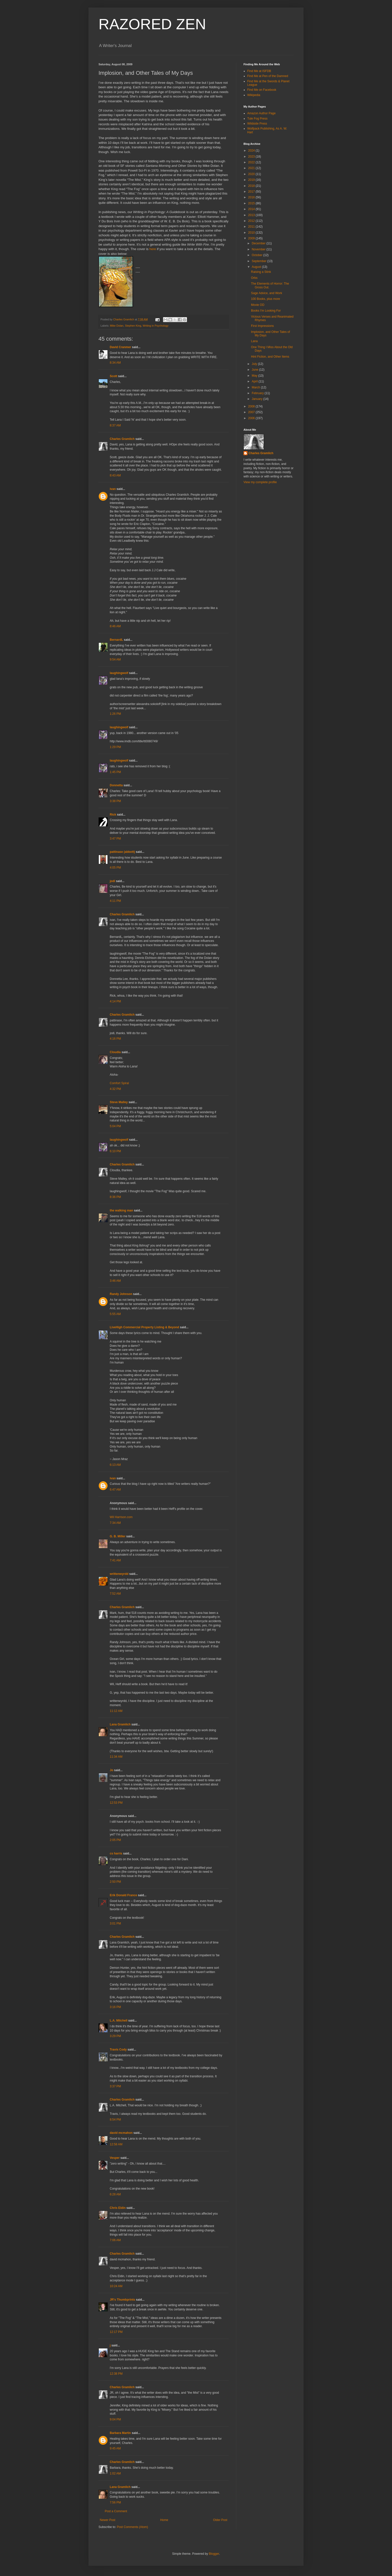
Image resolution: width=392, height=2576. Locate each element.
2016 (252, 197)
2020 (252, 174)
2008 (252, 406)
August (257, 267)
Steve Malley (119, 1102)
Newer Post (107, 2520)
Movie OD (257, 305)
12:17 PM (116, 2332)
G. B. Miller (118, 1536)
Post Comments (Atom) (132, 2527)
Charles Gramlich (122, 439)
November (259, 249)
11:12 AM (116, 1711)
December (259, 243)
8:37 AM (115, 425)
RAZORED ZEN (152, 24)
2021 (252, 168)
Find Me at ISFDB (259, 71)
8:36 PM (115, 1197)
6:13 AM (115, 1465)
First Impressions (262, 326)
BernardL (116, 639)
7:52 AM (115, 1593)
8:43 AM (115, 475)
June (255, 369)
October (257, 255)
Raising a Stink (261, 272)
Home (164, 2520)
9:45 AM (115, 2448)
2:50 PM (115, 1881)
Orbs (254, 278)
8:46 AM (115, 626)
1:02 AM (115, 2473)
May (255, 375)
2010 (252, 232)
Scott (113, 376)
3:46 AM (115, 1280)
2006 (252, 418)
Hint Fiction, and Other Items (270, 356)
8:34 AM (115, 362)
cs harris (116, 1853)
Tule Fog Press (257, 118)
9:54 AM (115, 659)
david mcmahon (121, 2133)
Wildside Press (257, 123)
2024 (252, 150)
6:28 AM (115, 2194)
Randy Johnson (121, 1294)
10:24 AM (116, 2286)
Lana (254, 341)
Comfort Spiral (119, 1083)
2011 (252, 226)
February (258, 393)
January (257, 399)
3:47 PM (115, 838)
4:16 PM (115, 1038)
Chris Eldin (118, 2208)
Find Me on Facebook (261, 90)
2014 (252, 209)
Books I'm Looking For (266, 310)
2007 (252, 412)
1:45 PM (115, 772)
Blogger (214, 2553)
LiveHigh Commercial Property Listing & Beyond (144, 1327)
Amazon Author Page (261, 113)
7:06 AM (115, 2240)
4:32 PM (115, 1089)
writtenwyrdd (119, 1574)
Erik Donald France (123, 1895)
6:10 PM (115, 1151)
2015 (252, 203)
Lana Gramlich (120, 1724)
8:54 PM (115, 2119)
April (255, 381)
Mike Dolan (117, 325)
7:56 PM (115, 2502)
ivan (113, 489)
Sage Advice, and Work (266, 293)
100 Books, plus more (265, 299)
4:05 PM (115, 867)
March (256, 387)
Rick (113, 814)
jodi (112, 881)
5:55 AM (115, 1314)
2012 (252, 221)
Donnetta (116, 785)
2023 (252, 156)
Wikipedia (253, 95)
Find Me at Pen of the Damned (267, 76)
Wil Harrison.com (121, 1517)
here (153, 249)
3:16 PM (115, 2007)
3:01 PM (115, 1923)
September (259, 261)
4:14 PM (115, 1001)
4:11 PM (115, 901)
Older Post (220, 2520)
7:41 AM (115, 1560)
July (255, 364)
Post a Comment (116, 2511)
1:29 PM (115, 747)
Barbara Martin (120, 2433)
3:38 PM (115, 801)
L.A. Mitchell (119, 2020)
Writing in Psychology (155, 325)
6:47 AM (115, 1489)
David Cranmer (120, 347)
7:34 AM (115, 1523)
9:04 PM (115, 2419)
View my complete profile (260, 482)
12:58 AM (116, 2144)
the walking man (121, 1210)
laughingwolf (119, 673)
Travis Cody (118, 2049)
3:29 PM (115, 2036)
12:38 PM (116, 2373)
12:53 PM (116, 1802)
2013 (252, 215)
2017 (252, 191)
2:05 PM (115, 1840)
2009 (252, 238)
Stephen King (133, 325)
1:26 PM (115, 714)
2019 (252, 180)
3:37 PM (115, 2086)
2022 (252, 162)
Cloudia (115, 1052)
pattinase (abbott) (122, 852)
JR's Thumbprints (122, 2299)
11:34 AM (116, 1756)
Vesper (115, 2158)
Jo (111, 1770)
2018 (252, 186)
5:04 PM (115, 1126)
